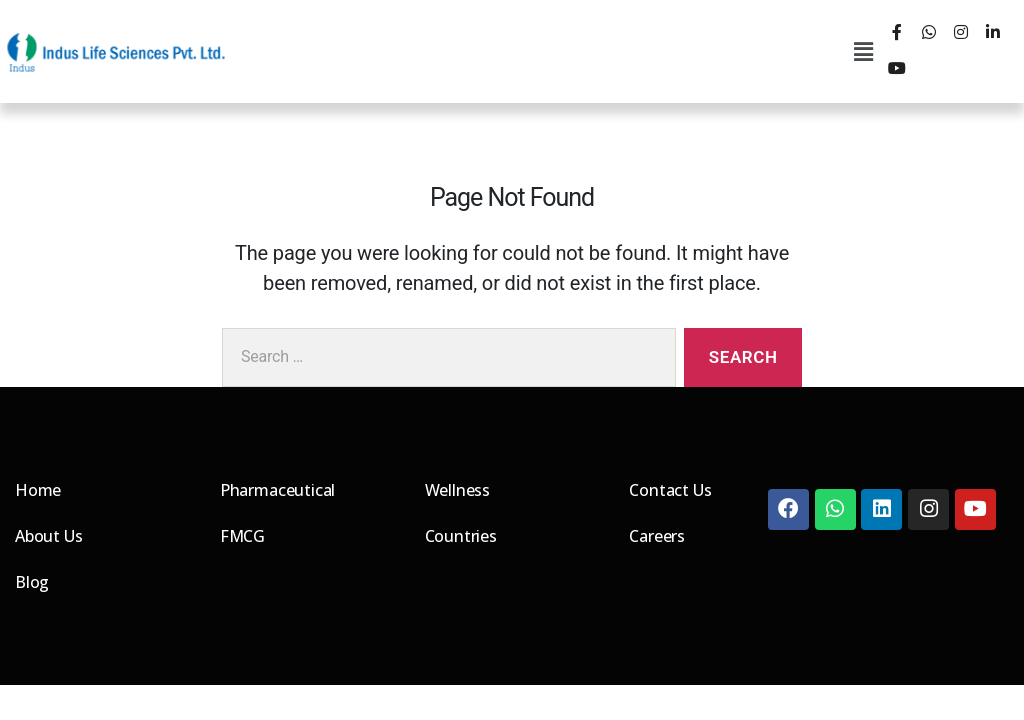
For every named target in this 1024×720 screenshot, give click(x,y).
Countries (461, 536)
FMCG (242, 536)
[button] (864, 52)
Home (38, 490)
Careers (657, 536)
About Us (49, 536)
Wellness (458, 490)
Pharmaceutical (278, 490)
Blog (32, 582)
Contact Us (670, 490)
